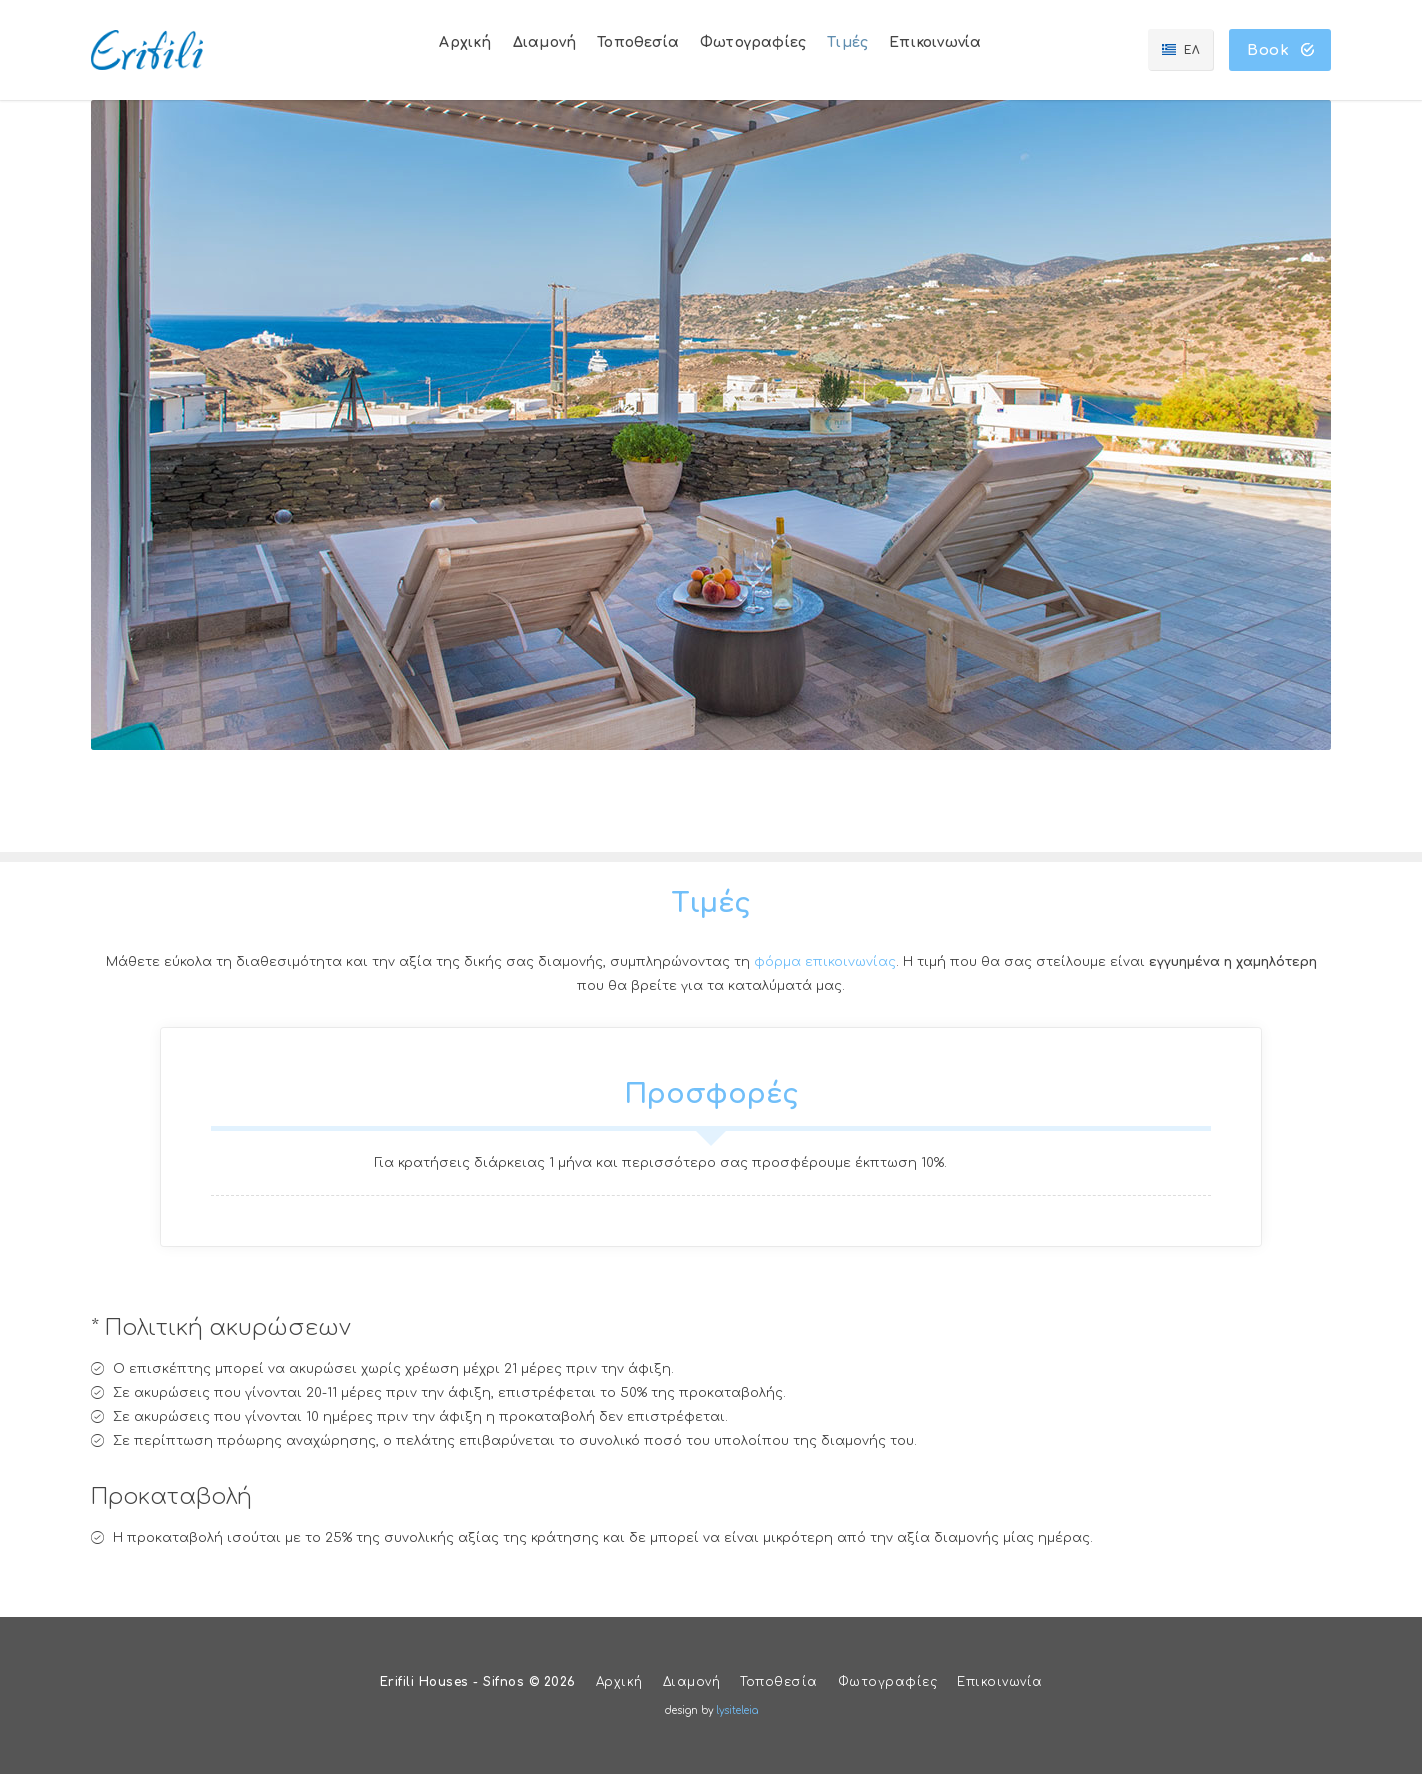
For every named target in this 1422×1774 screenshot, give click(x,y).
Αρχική (619, 1682)
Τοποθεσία (779, 1682)
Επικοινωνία (1000, 1682)
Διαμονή (692, 1682)
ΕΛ (1188, 50)
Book (1280, 50)
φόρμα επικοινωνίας (825, 962)
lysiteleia (737, 1710)
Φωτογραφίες (888, 1682)
